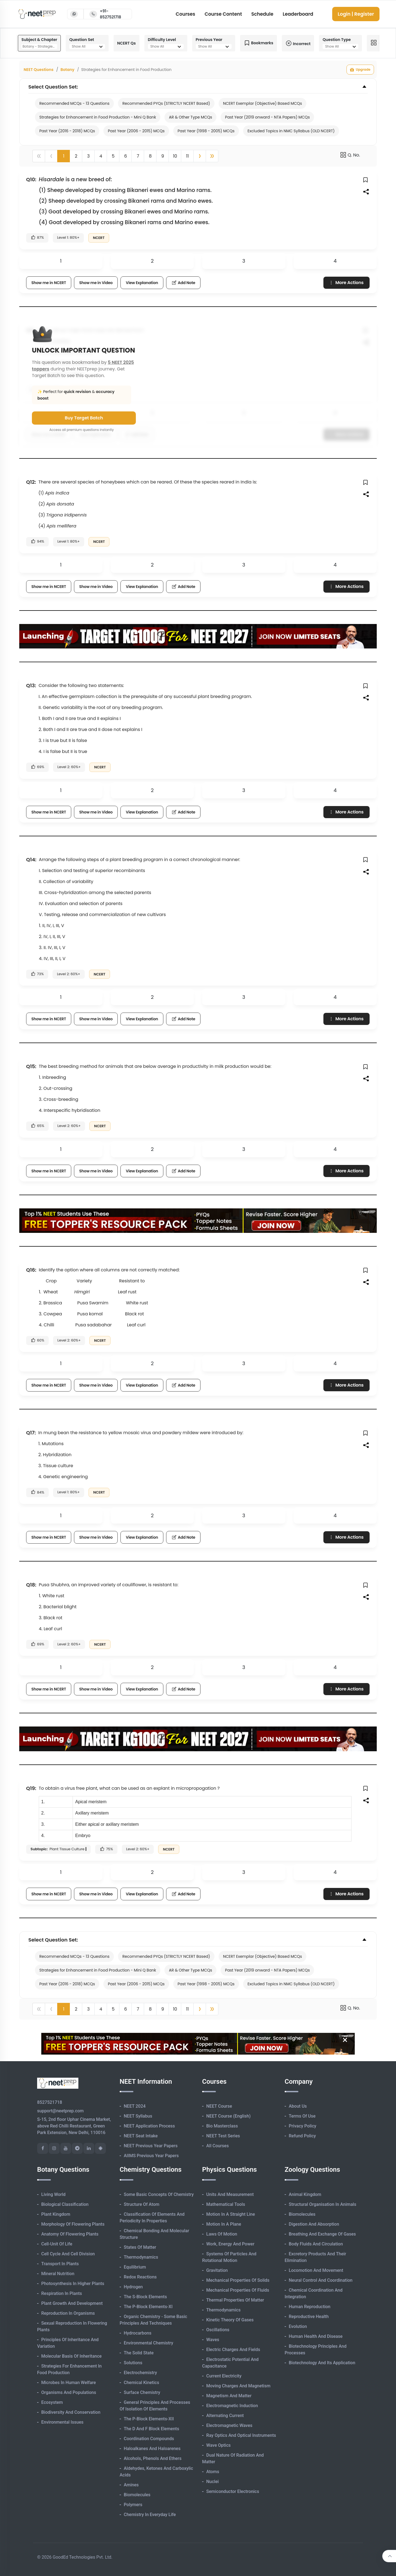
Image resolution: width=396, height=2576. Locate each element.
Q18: (31, 1584)
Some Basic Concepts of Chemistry (159, 2194)
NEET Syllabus (138, 2116)
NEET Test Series (223, 2135)
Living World (53, 2194)
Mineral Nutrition (57, 2273)
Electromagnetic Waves (229, 2425)
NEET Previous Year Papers (151, 2145)
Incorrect (298, 43)
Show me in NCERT (48, 282)
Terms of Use (302, 2116)
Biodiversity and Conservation (70, 2412)
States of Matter (140, 2247)
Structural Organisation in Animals (322, 2204)
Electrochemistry (140, 2372)
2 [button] (76, 156)
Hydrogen (133, 2286)
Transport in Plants (60, 2263)
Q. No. (350, 155)
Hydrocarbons (137, 2333)
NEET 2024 (134, 2106)
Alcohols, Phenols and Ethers (153, 2458)
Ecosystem (52, 2402)
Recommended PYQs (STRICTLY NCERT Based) (166, 103)
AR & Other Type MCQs (190, 117)
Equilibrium (135, 2267)
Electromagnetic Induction (232, 2405)
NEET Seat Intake (141, 2135)
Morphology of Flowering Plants (73, 2224)
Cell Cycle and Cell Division (68, 2253)
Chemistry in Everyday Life (150, 2514)
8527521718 (49, 2102)
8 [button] (150, 156)
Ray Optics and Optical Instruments (241, 2435)
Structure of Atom (142, 2204)
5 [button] (113, 156)
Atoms (212, 2471)
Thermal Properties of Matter (235, 2300)
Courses (185, 14)
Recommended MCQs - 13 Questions (74, 103)
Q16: (31, 1269)
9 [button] (162, 156)
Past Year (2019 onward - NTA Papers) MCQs (267, 117)
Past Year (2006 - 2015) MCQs (136, 131)
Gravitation (217, 2270)
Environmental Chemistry (148, 2343)
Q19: (31, 1788)
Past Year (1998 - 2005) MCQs (206, 131)
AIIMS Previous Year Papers (151, 2155)
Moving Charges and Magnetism (238, 2385)
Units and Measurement (230, 2194)
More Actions (346, 282)
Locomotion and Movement (316, 2270)
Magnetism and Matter (229, 2395)
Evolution (298, 2326)
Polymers (133, 2504)
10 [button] (175, 156)
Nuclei (212, 2481)
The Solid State (139, 2352)
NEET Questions (38, 69)
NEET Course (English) (228, 2116)
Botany (68, 69)
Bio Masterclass (222, 2126)
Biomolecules (137, 2494)
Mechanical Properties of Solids (238, 2280)
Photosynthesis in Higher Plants (72, 2283)
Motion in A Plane (223, 2224)
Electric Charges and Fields (233, 2349)
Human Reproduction (310, 2306)
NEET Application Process (149, 2126)
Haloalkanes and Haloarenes (152, 2448)
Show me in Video (95, 282)
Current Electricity (223, 2376)
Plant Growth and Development (72, 2303)
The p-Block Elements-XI (148, 2306)
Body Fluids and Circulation (316, 2244)
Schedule (262, 14)
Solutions (133, 2362)
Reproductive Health (309, 2316)
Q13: (31, 685)
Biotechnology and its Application (322, 2362)
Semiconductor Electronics (232, 2491)
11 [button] (187, 156)
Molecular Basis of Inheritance (71, 2356)
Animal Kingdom (305, 2194)
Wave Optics (218, 2445)
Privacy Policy (302, 2126)
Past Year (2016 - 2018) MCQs (67, 131)
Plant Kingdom (55, 2214)
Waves (212, 2339)
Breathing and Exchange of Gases (322, 2234)
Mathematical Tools (225, 2204)
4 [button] (100, 156)
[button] (199, 156)
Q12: (31, 482)
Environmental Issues (62, 2422)
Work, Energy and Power (230, 2244)
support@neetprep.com (60, 2110)
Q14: (31, 859)
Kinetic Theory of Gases (230, 2319)
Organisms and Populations (68, 2392)
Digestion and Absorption (314, 2224)
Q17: (31, 1432)
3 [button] (88, 156)
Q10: (31, 179)
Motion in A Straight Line (230, 2214)
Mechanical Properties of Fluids (237, 2290)
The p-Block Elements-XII (149, 2418)
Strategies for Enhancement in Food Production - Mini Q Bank (97, 117)
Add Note (183, 282)
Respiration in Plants (61, 2293)
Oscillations (217, 2329)
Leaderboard (298, 14)
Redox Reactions (140, 2277)
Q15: (31, 1066)
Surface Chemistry (142, 2392)
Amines (131, 2484)
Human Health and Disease (316, 2336)
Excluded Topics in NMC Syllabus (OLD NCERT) (291, 131)
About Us (298, 2106)
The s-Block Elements (145, 2296)
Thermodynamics (141, 2257)
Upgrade (360, 69)
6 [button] (125, 156)
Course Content (223, 14)
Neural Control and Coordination (321, 2280)
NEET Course (219, 2106)
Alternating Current (225, 2415)
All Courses (217, 2145)
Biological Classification (65, 2204)
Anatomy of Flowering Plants (69, 2234)
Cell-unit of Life (56, 2244)
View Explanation (142, 282)
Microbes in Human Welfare (68, 2382)
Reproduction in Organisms (68, 2313)
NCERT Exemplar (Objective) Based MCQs (262, 103)
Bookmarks (258, 43)
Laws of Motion (221, 2234)
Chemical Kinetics (141, 2382)
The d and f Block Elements (151, 2428)
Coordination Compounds (149, 2438)
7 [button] (138, 156)
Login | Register (356, 14)
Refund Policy (302, 2135)
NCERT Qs (126, 43)
